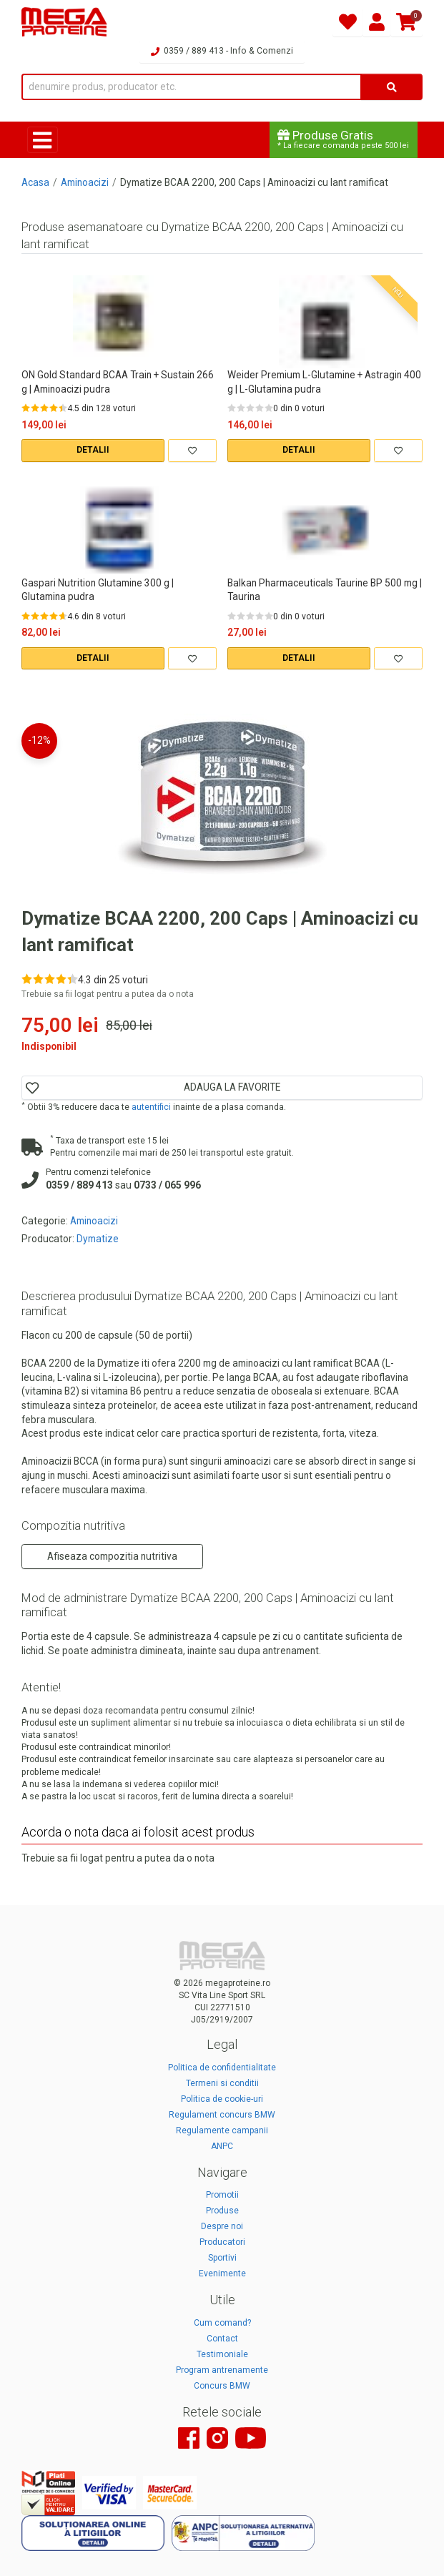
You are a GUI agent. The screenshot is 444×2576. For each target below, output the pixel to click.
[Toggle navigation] (42, 140)
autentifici (151, 1107)
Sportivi (222, 2258)
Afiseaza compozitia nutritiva (112, 1556)
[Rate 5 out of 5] (63, 407)
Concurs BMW (222, 2386)
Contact (222, 2339)
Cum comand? (222, 2323)
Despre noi (222, 2226)
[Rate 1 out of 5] (25, 407)
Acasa (35, 182)
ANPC (222, 2146)
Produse (222, 2211)
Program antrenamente (222, 2370)
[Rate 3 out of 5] (44, 407)
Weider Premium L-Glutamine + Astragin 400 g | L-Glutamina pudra (324, 382)
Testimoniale (222, 2354)
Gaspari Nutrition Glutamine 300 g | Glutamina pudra (97, 590)
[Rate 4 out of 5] (53, 407)
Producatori (222, 2242)
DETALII (93, 450)
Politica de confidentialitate (222, 2068)
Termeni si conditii (222, 2083)
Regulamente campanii (222, 2130)
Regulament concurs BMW (222, 2115)
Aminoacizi (85, 182)
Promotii (222, 2195)
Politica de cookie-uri (222, 2099)
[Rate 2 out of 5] (35, 407)
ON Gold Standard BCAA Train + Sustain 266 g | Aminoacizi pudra (117, 382)
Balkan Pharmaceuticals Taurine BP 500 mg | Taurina (324, 590)
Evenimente (222, 2273)
